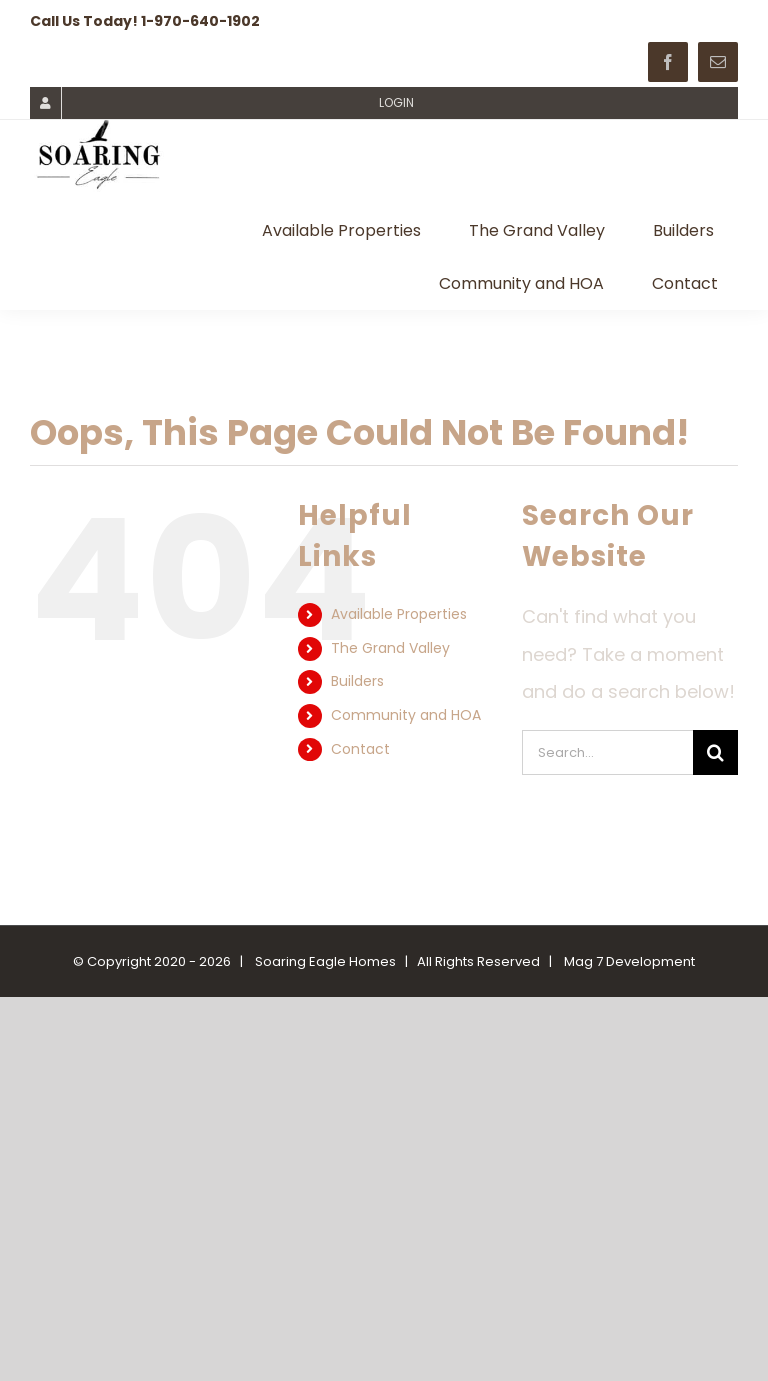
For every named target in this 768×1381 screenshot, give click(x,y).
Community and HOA (406, 715)
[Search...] (607, 752)
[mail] (718, 62)
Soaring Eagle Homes (325, 961)
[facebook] (668, 62)
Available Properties (399, 614)
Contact (360, 749)
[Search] (715, 752)
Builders (357, 681)
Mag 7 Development (629, 961)
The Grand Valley (390, 648)
